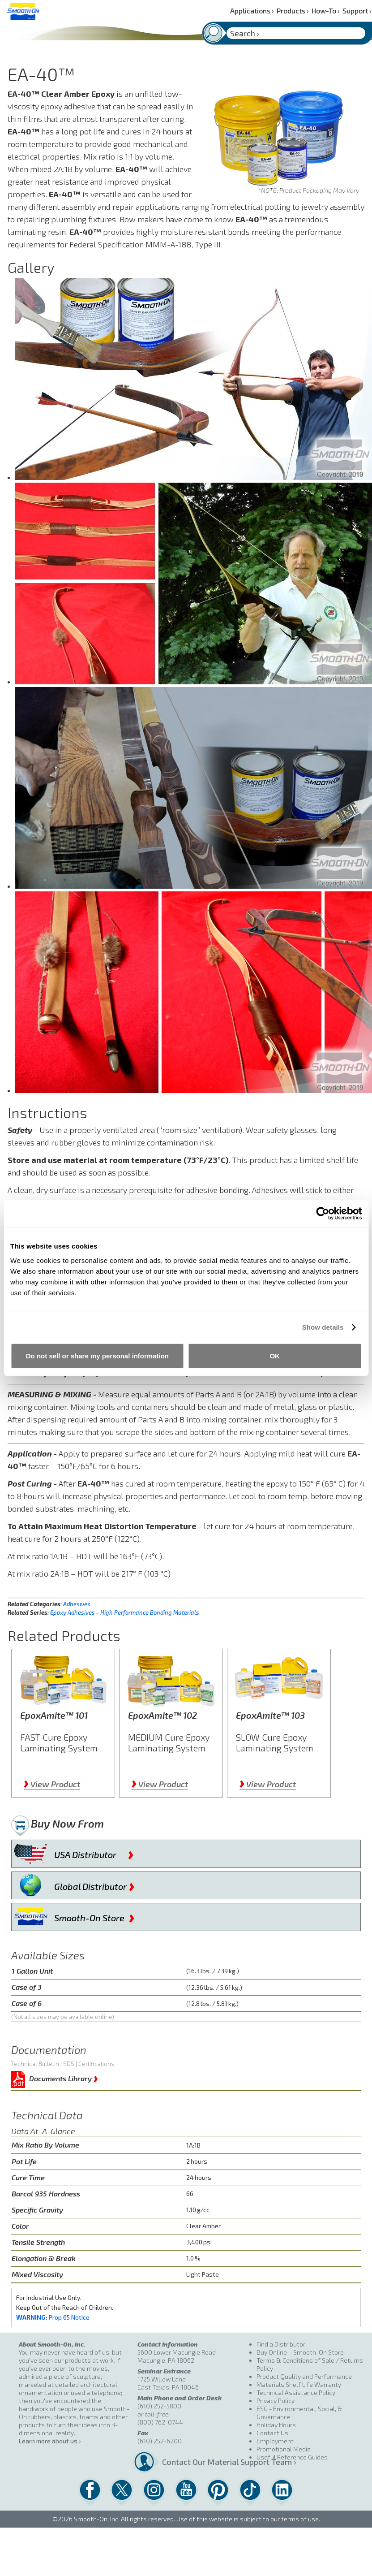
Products (293, 10)
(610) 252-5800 (159, 2406)
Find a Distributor (281, 2344)
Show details (323, 1327)
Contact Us (272, 2433)
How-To (326, 10)
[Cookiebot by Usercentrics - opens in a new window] (322, 1213)
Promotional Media (284, 2449)
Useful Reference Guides (292, 2457)
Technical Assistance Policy (296, 2392)
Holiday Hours (276, 2425)
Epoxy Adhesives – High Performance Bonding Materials (124, 1612)
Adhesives (76, 1604)
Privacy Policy (276, 2400)
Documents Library (63, 2077)
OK (274, 1355)
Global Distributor (94, 1884)
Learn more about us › (50, 2441)
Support (357, 10)
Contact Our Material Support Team (205, 2462)
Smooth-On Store (94, 1916)
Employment (275, 2441)
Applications (252, 10)
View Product (52, 1784)
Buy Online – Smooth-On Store (300, 2352)
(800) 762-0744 (160, 2422)
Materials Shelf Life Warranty (299, 2384)
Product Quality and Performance (304, 2376)
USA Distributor (94, 1852)
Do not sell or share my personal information (97, 1355)
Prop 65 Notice (53, 2317)
